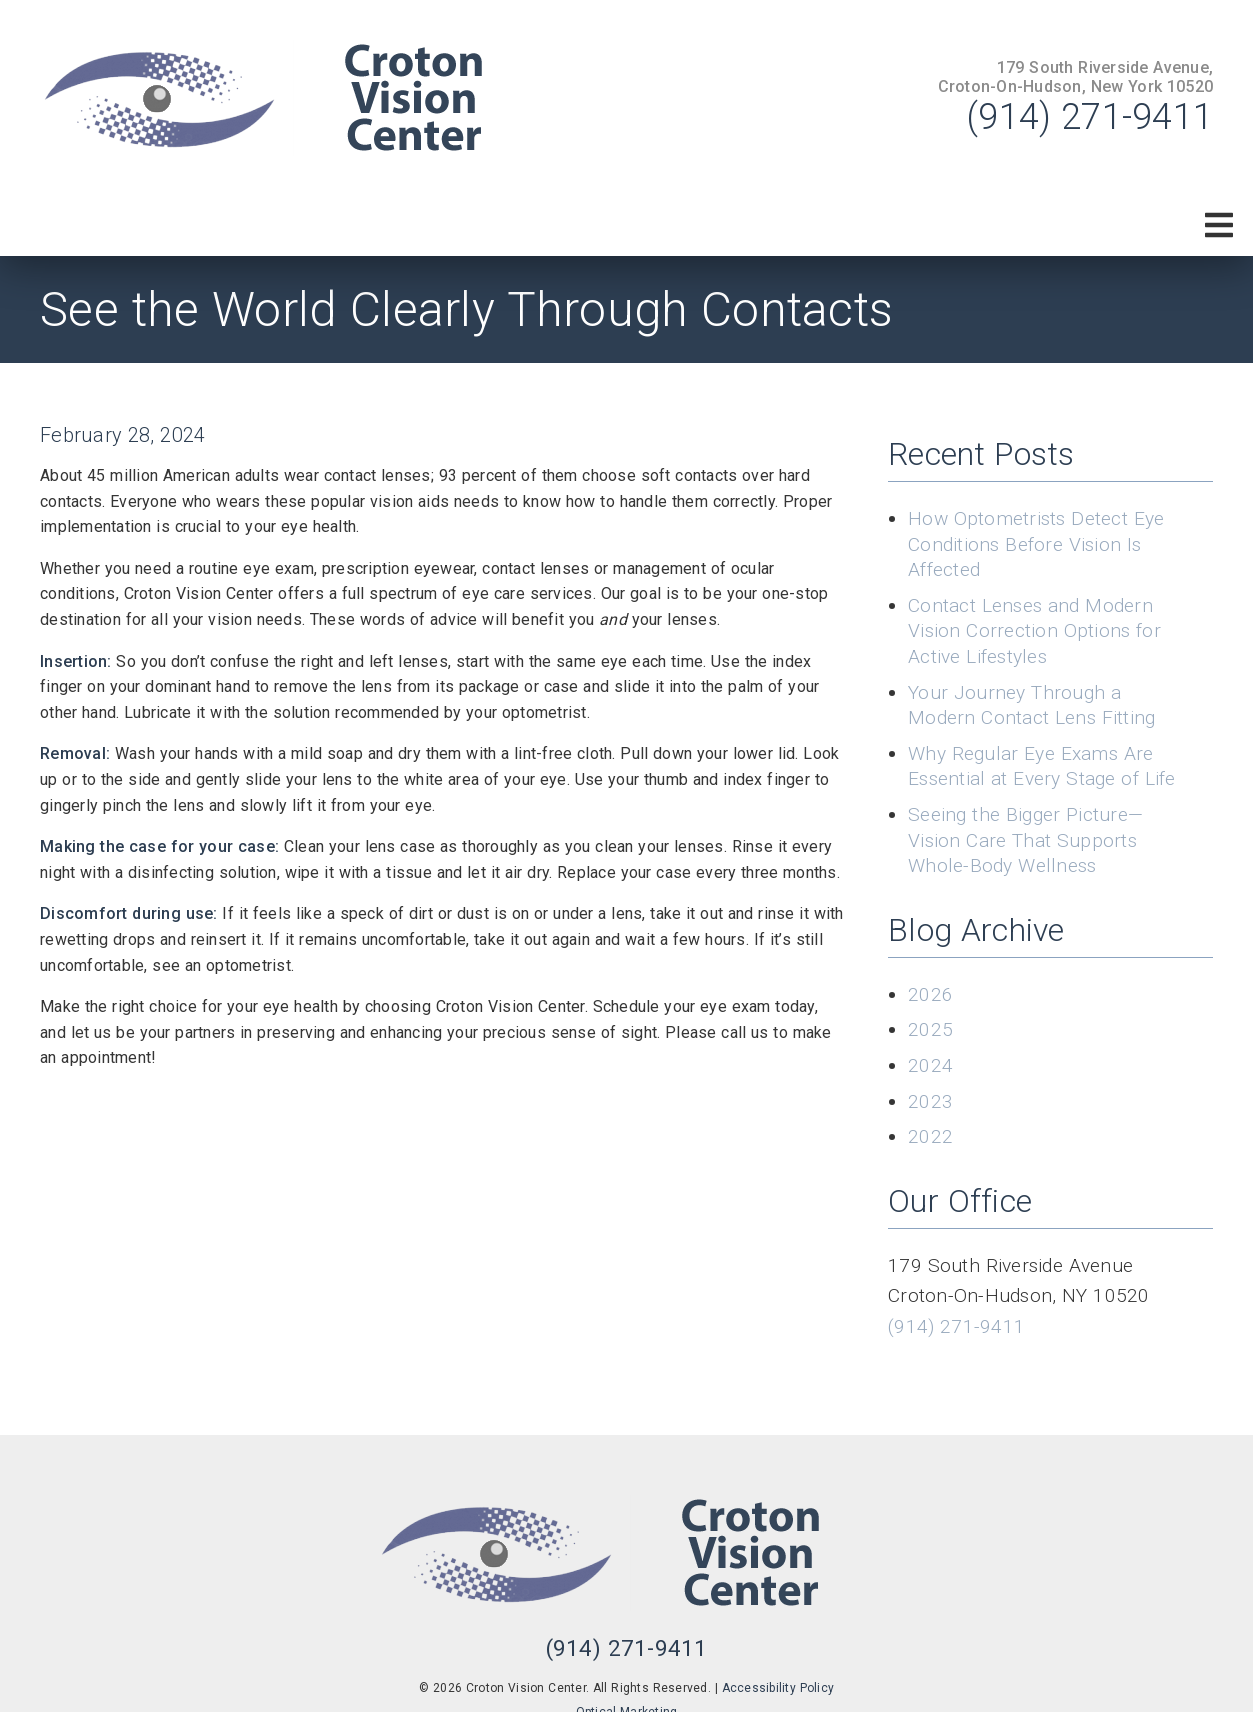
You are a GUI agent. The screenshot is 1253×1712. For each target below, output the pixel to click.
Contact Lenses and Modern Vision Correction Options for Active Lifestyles (1034, 631)
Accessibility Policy (778, 1688)
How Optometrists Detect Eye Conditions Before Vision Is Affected (1036, 544)
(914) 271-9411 (1090, 117)
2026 (930, 994)
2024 (930, 1065)
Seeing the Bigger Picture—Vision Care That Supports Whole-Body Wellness (1025, 840)
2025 (930, 1029)
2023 (930, 1101)
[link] (290, 98)
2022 (930, 1136)
